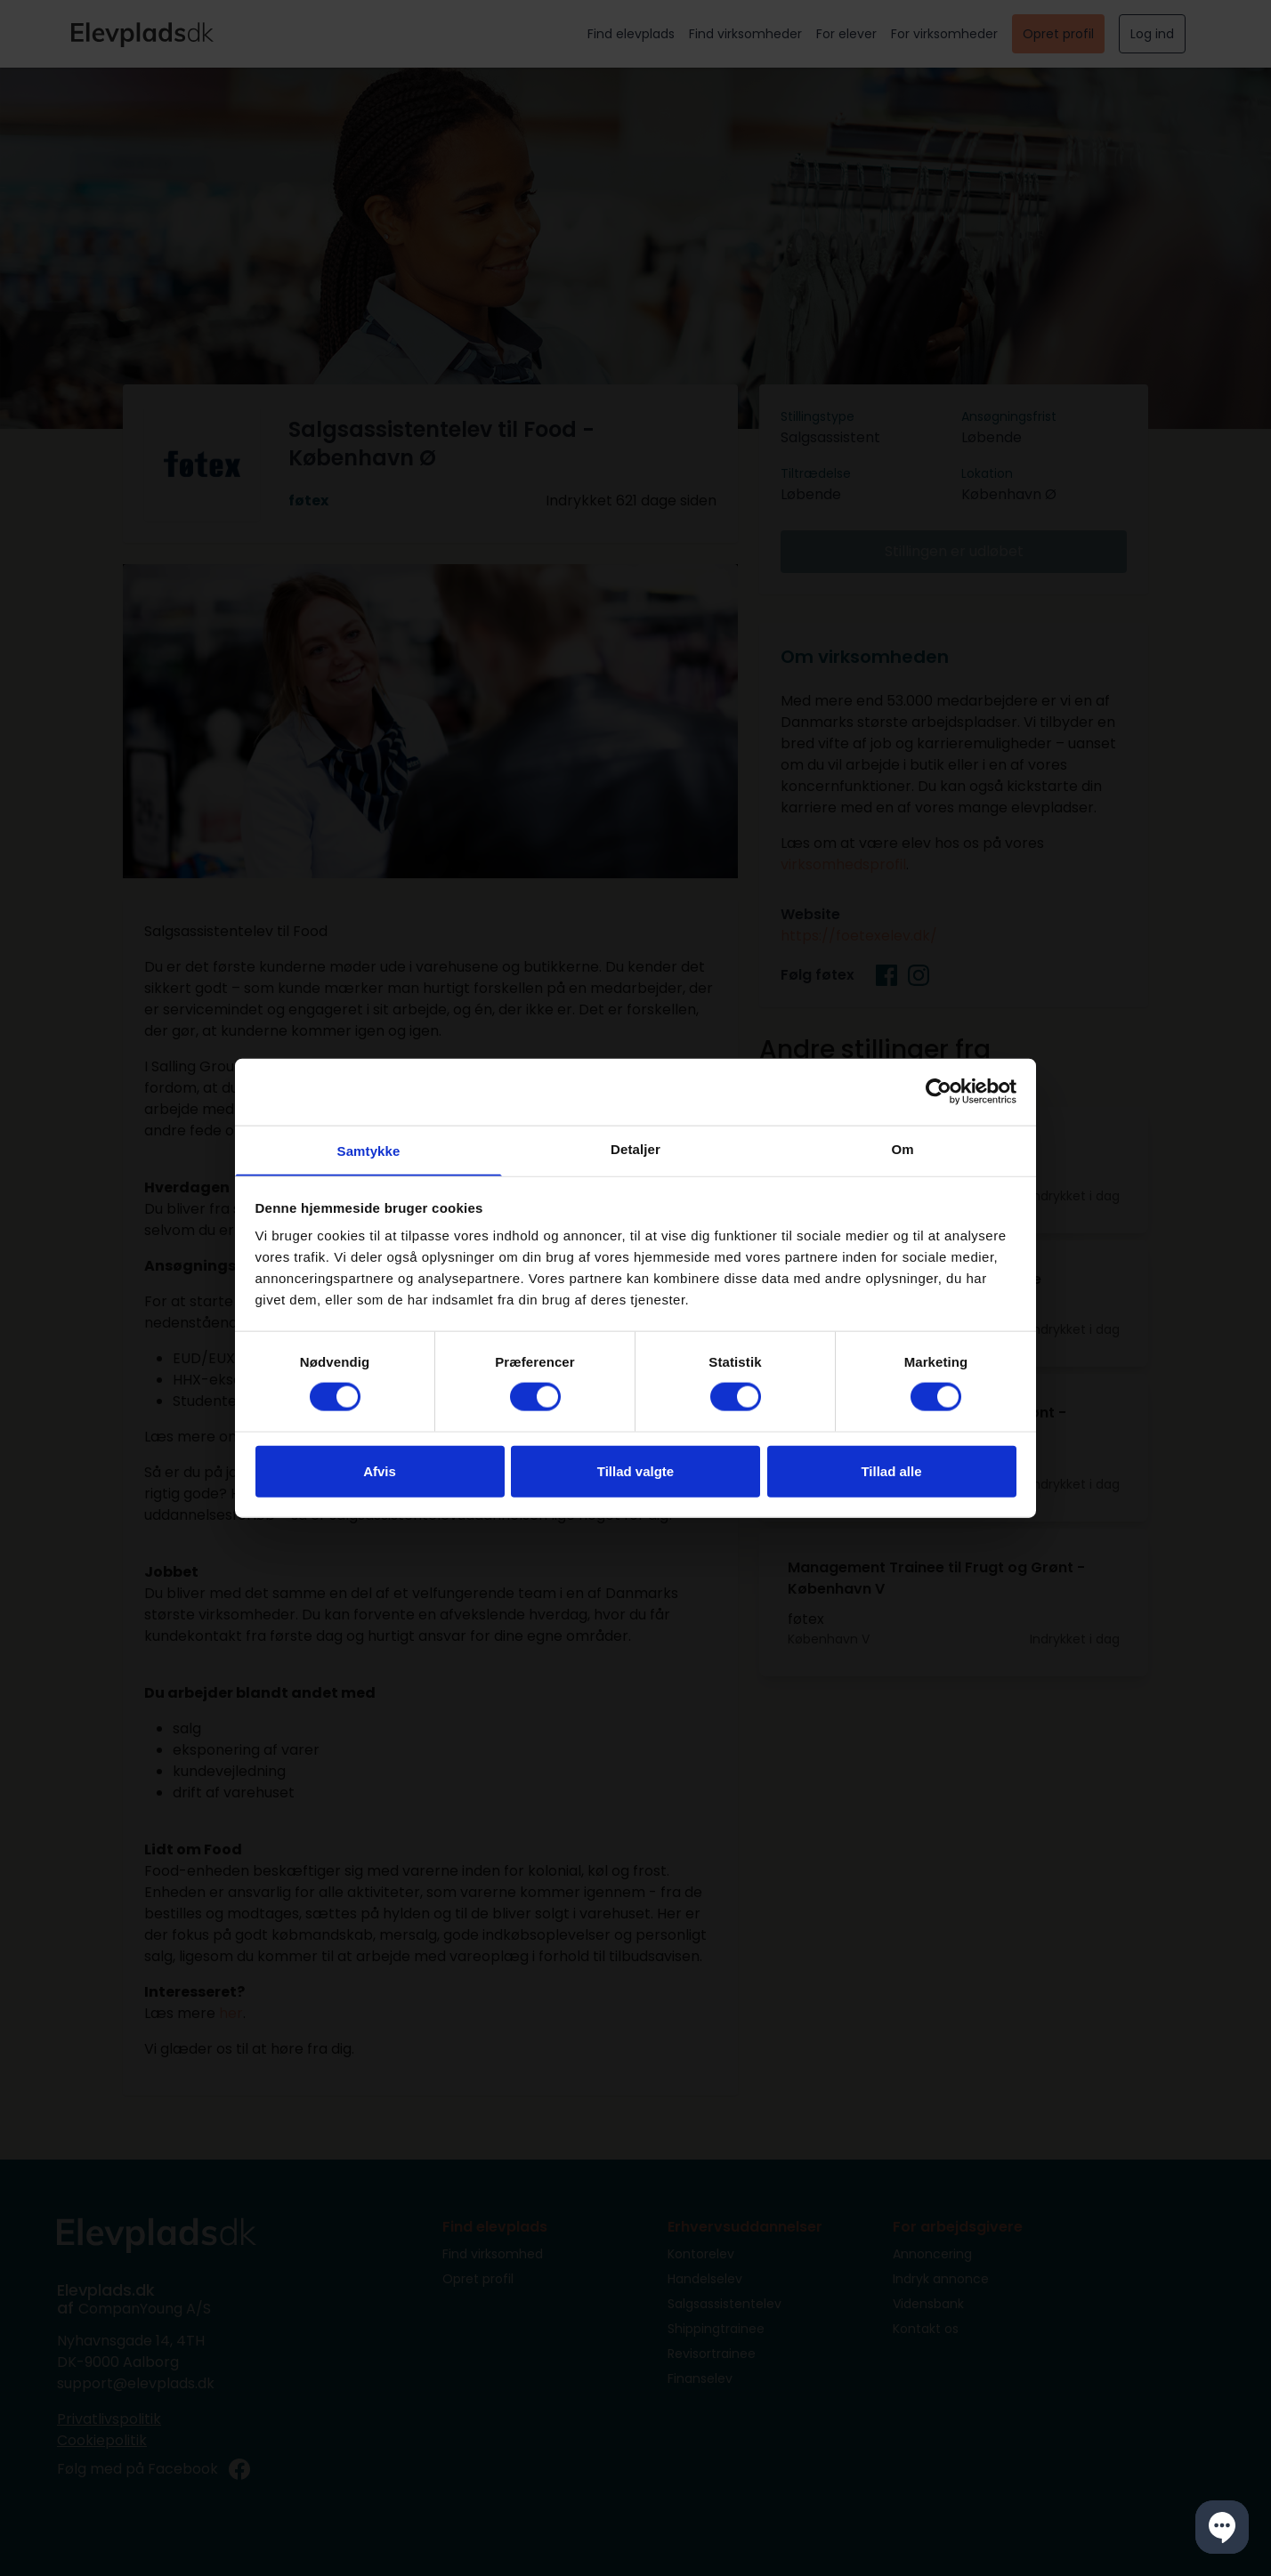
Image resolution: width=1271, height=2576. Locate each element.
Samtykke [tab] (369, 1150)
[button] (1222, 2527)
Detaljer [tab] (635, 1147)
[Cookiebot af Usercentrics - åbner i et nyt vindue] (938, 1091)
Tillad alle (891, 1471)
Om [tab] (902, 1147)
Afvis (379, 1471)
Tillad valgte (635, 1471)
